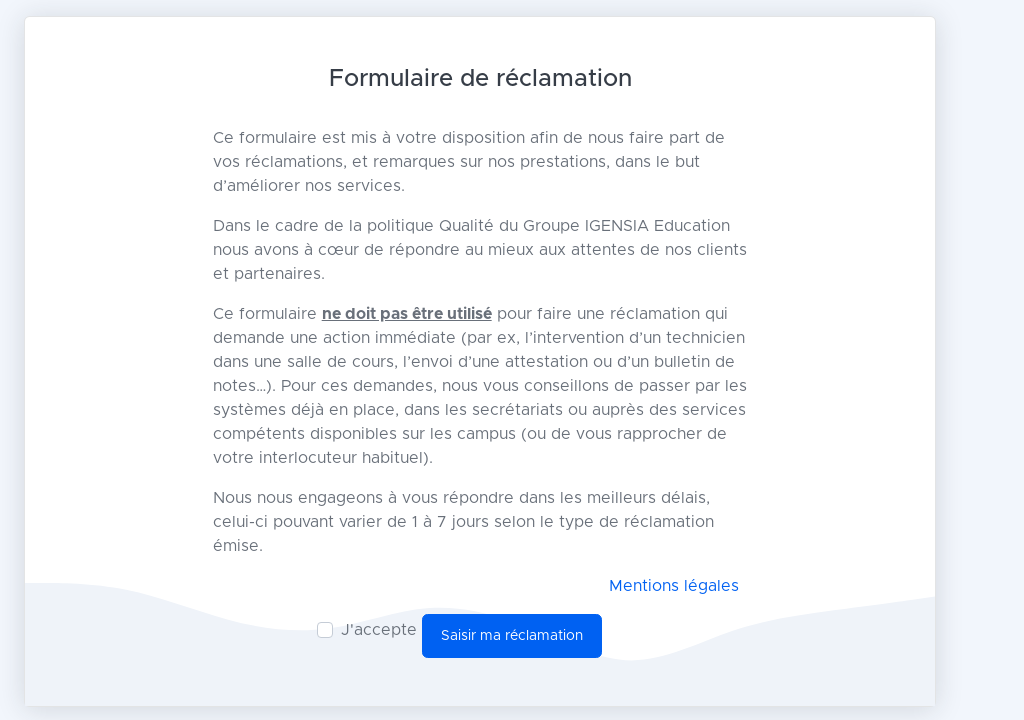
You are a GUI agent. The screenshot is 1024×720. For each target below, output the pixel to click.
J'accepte (379, 630)
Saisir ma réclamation (512, 636)
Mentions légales (674, 586)
